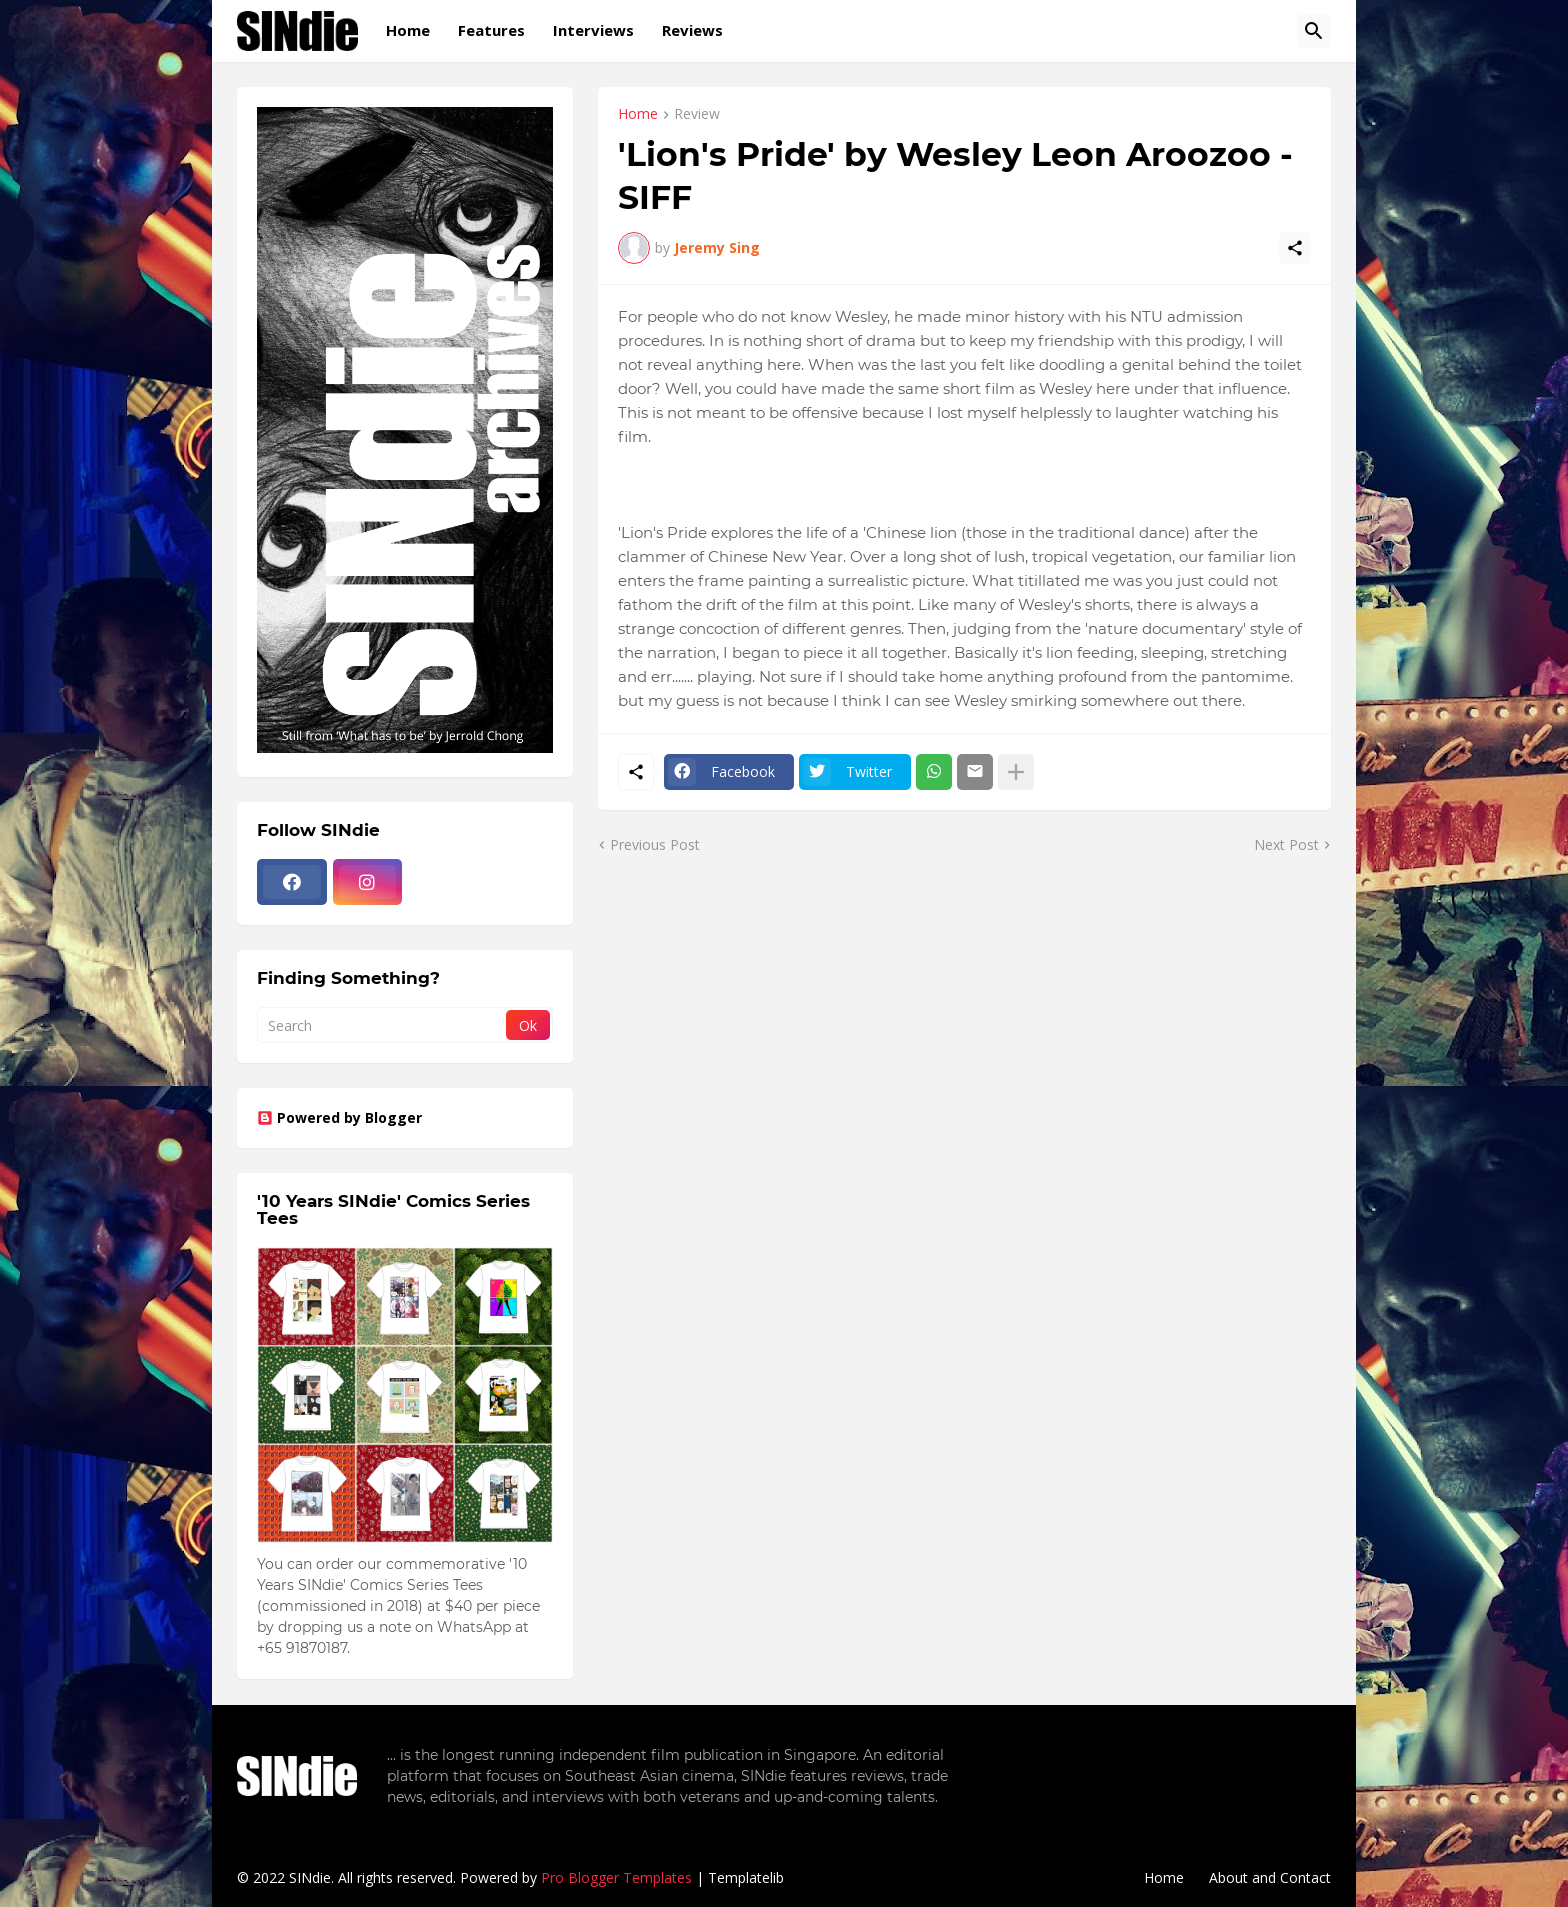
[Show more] (1016, 772)
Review (697, 115)
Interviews (593, 30)
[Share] (1295, 248)
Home (408, 30)
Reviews (692, 30)
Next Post (1286, 844)
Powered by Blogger (339, 1117)
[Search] (1314, 31)
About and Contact (1270, 1877)
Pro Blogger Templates (616, 1877)
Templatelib (746, 1877)
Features (491, 30)
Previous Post (655, 844)
